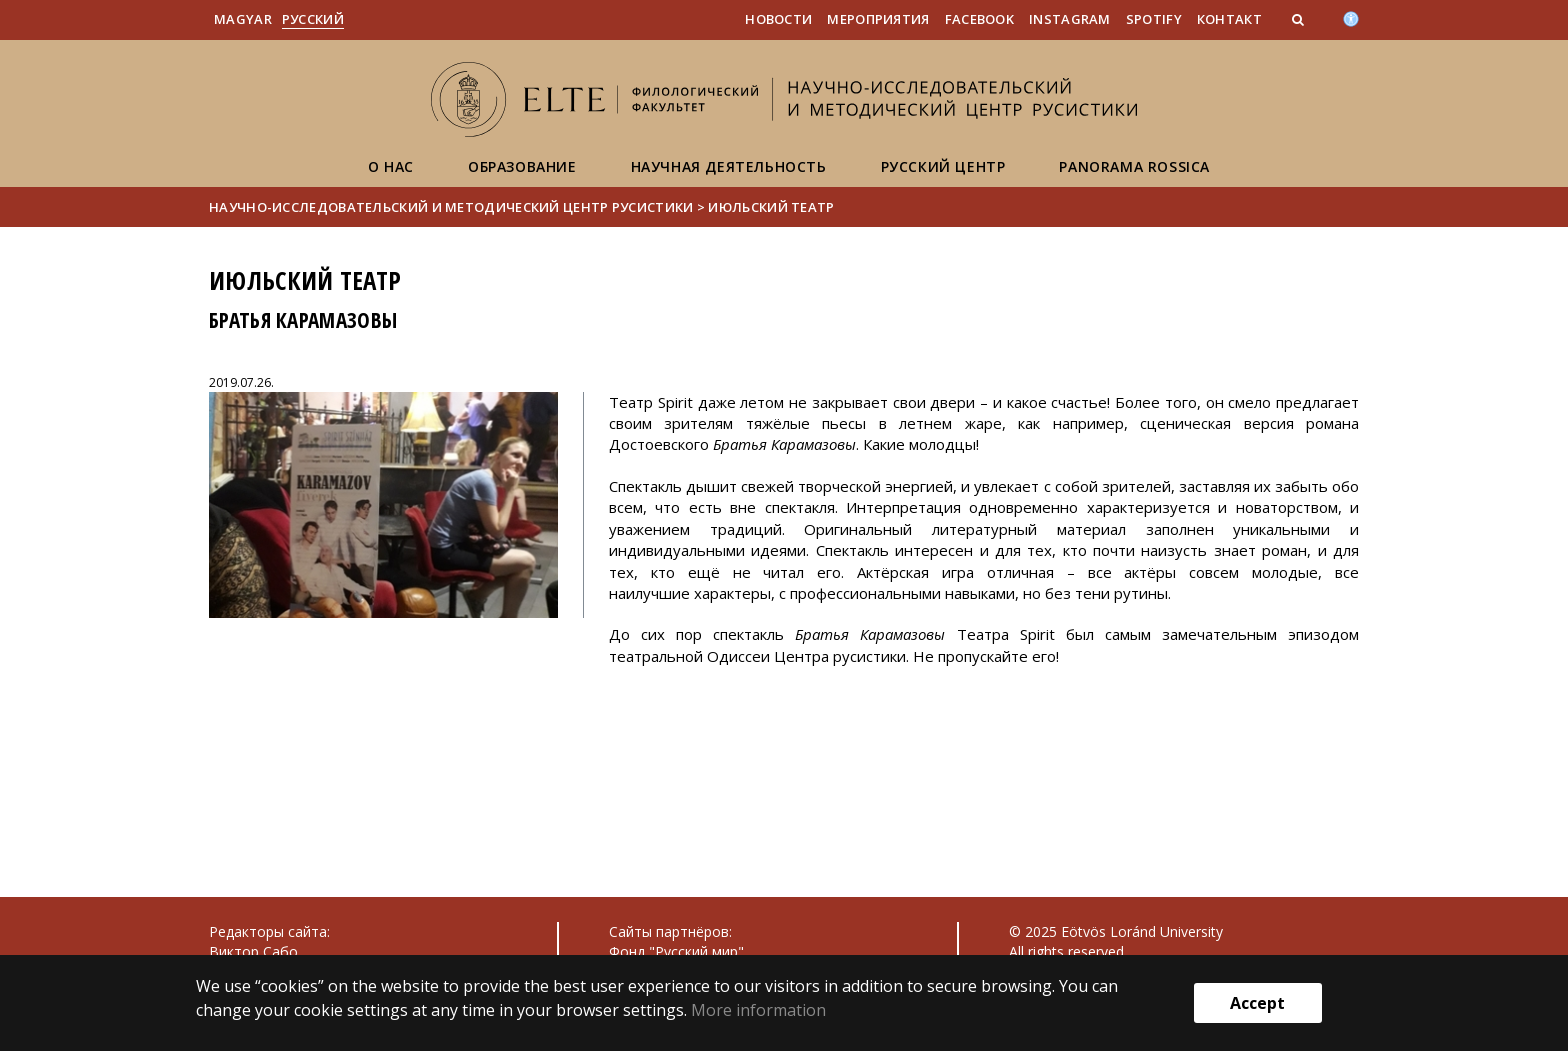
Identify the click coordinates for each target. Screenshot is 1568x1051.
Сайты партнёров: (670, 931)
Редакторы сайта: (269, 931)
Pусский (313, 19)
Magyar (243, 19)
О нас (391, 166)
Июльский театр (771, 207)
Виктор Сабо (253, 951)
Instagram (1070, 19)
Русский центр (943, 166)
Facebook (979, 19)
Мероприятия (878, 19)
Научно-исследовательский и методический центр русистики (451, 207)
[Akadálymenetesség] (1351, 17)
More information (758, 1010)
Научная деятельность (729, 166)
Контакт (1229, 19)
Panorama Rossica (1134, 166)
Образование (522, 166)
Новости (778, 19)
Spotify (1154, 19)
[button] (1300, 19)
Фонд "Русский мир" (676, 951)
